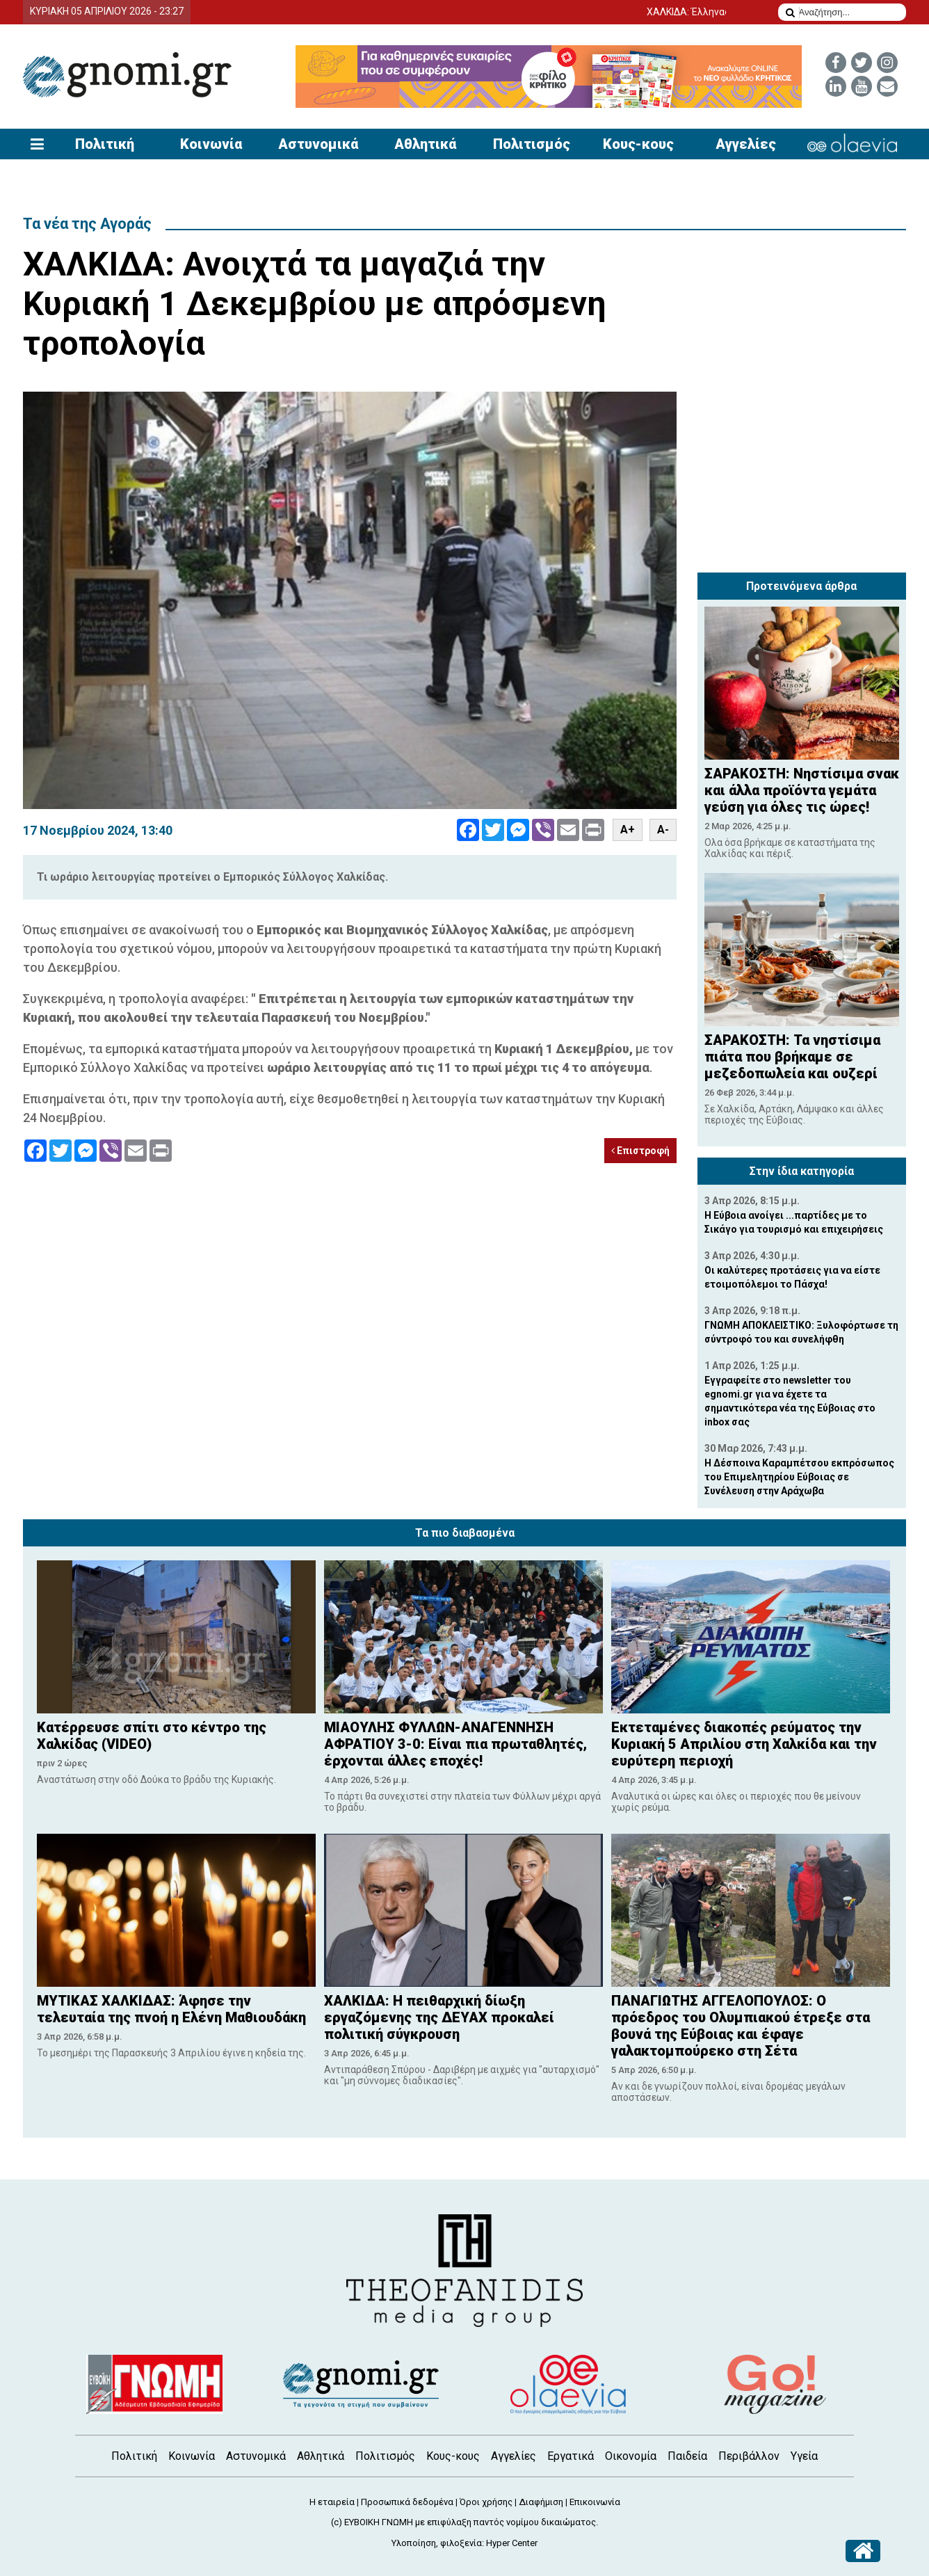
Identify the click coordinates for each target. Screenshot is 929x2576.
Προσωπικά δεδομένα (407, 2502)
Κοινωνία (211, 144)
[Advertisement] (801, 479)
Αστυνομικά (318, 144)
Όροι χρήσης (486, 2502)
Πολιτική (104, 144)
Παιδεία (687, 2456)
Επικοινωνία (594, 2502)
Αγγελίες (746, 144)
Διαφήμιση (541, 2502)
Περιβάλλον (748, 2456)
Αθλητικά (425, 144)
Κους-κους (638, 144)
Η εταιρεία (332, 2502)
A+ (627, 829)
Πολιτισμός (531, 144)
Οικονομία (630, 2456)
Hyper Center (512, 2543)
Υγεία (804, 2456)
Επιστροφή (640, 1150)
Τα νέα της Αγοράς (87, 223)
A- (663, 829)
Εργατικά (570, 2456)
